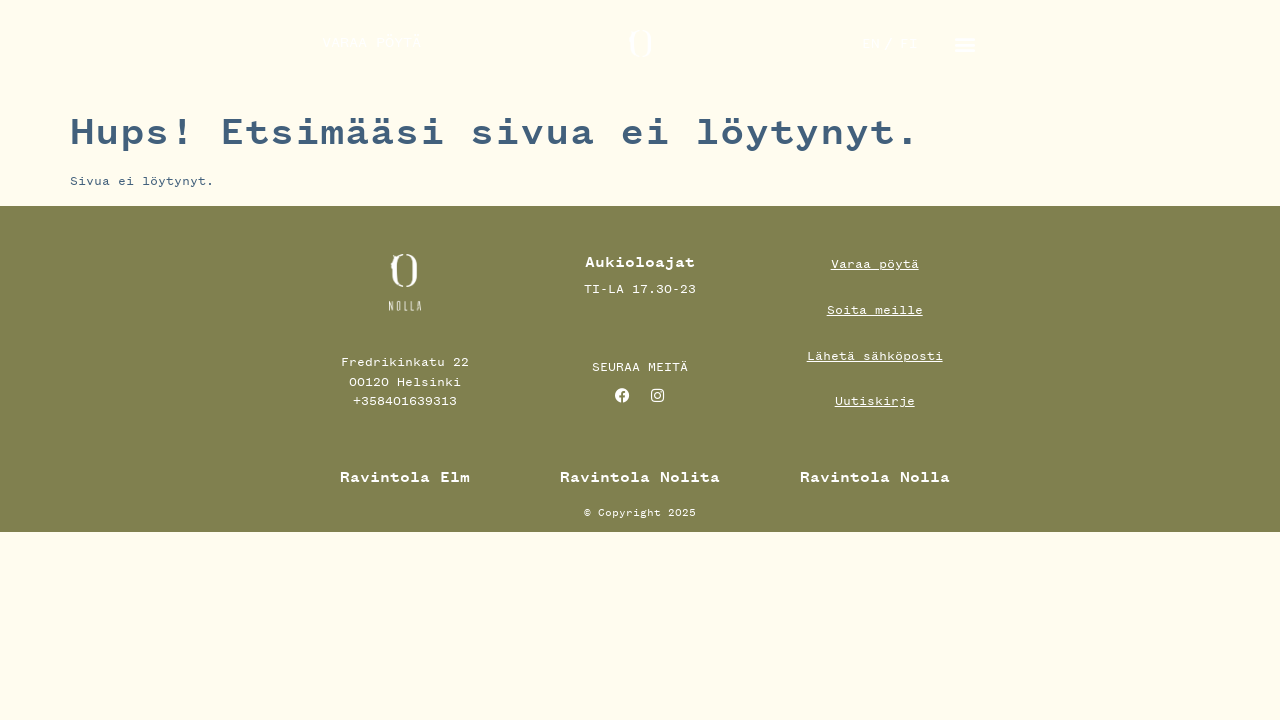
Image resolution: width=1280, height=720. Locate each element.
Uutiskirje (875, 400)
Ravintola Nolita (640, 477)
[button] (965, 43)
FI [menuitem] (909, 44)
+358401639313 (405, 400)
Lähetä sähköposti (875, 355)
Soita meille (875, 309)
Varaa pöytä (875, 263)
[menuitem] (871, 44)
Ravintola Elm (405, 477)
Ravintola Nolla (875, 477)
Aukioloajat (640, 262)
